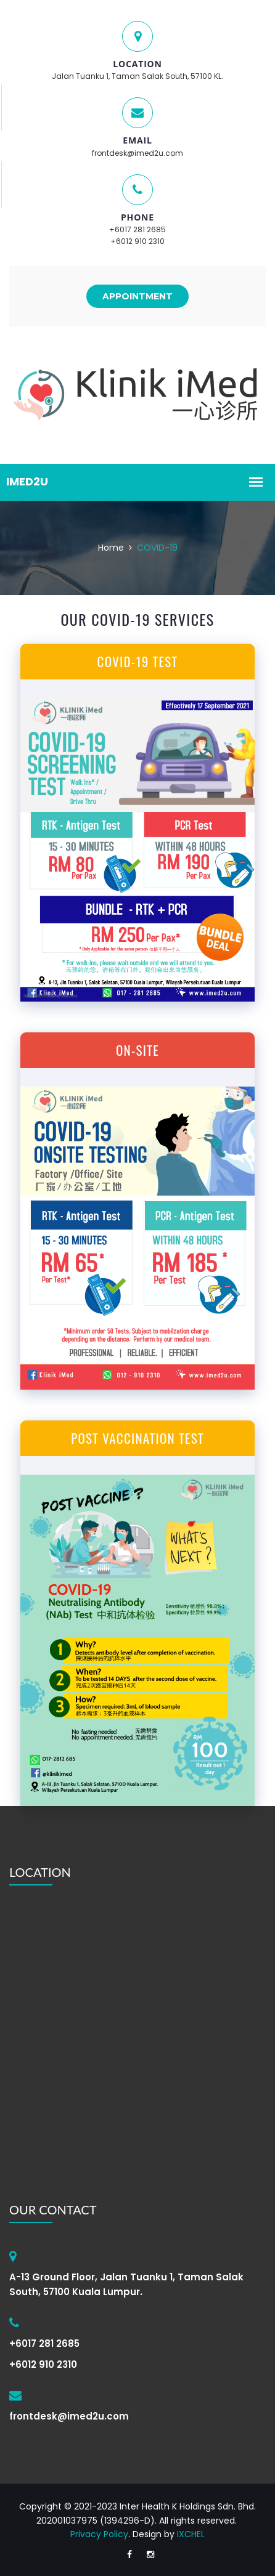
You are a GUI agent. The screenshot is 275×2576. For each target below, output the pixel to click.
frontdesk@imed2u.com (137, 153)
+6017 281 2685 (137, 229)
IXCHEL (191, 2534)
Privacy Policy (99, 2534)
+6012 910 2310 (137, 241)
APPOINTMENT (137, 296)
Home (111, 547)
